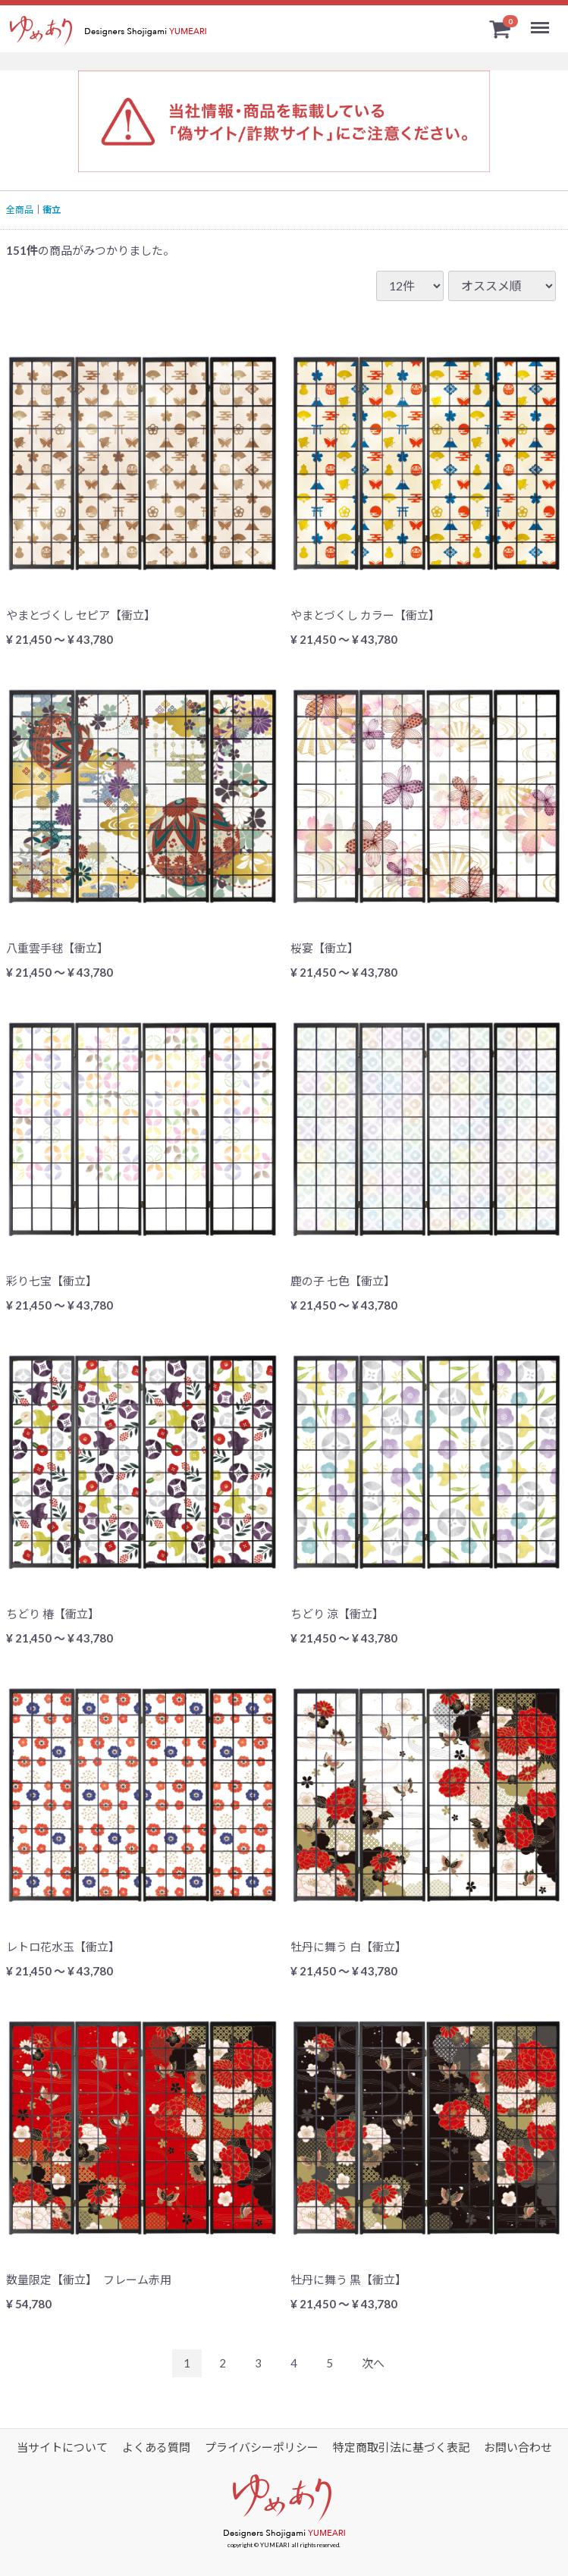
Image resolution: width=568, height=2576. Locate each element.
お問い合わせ (518, 2447)
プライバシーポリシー (262, 2447)
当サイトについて (62, 2447)
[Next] (373, 2363)
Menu (542, 21)
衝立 (51, 209)
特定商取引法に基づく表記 (401, 2447)
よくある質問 (156, 2447)
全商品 (19, 209)
